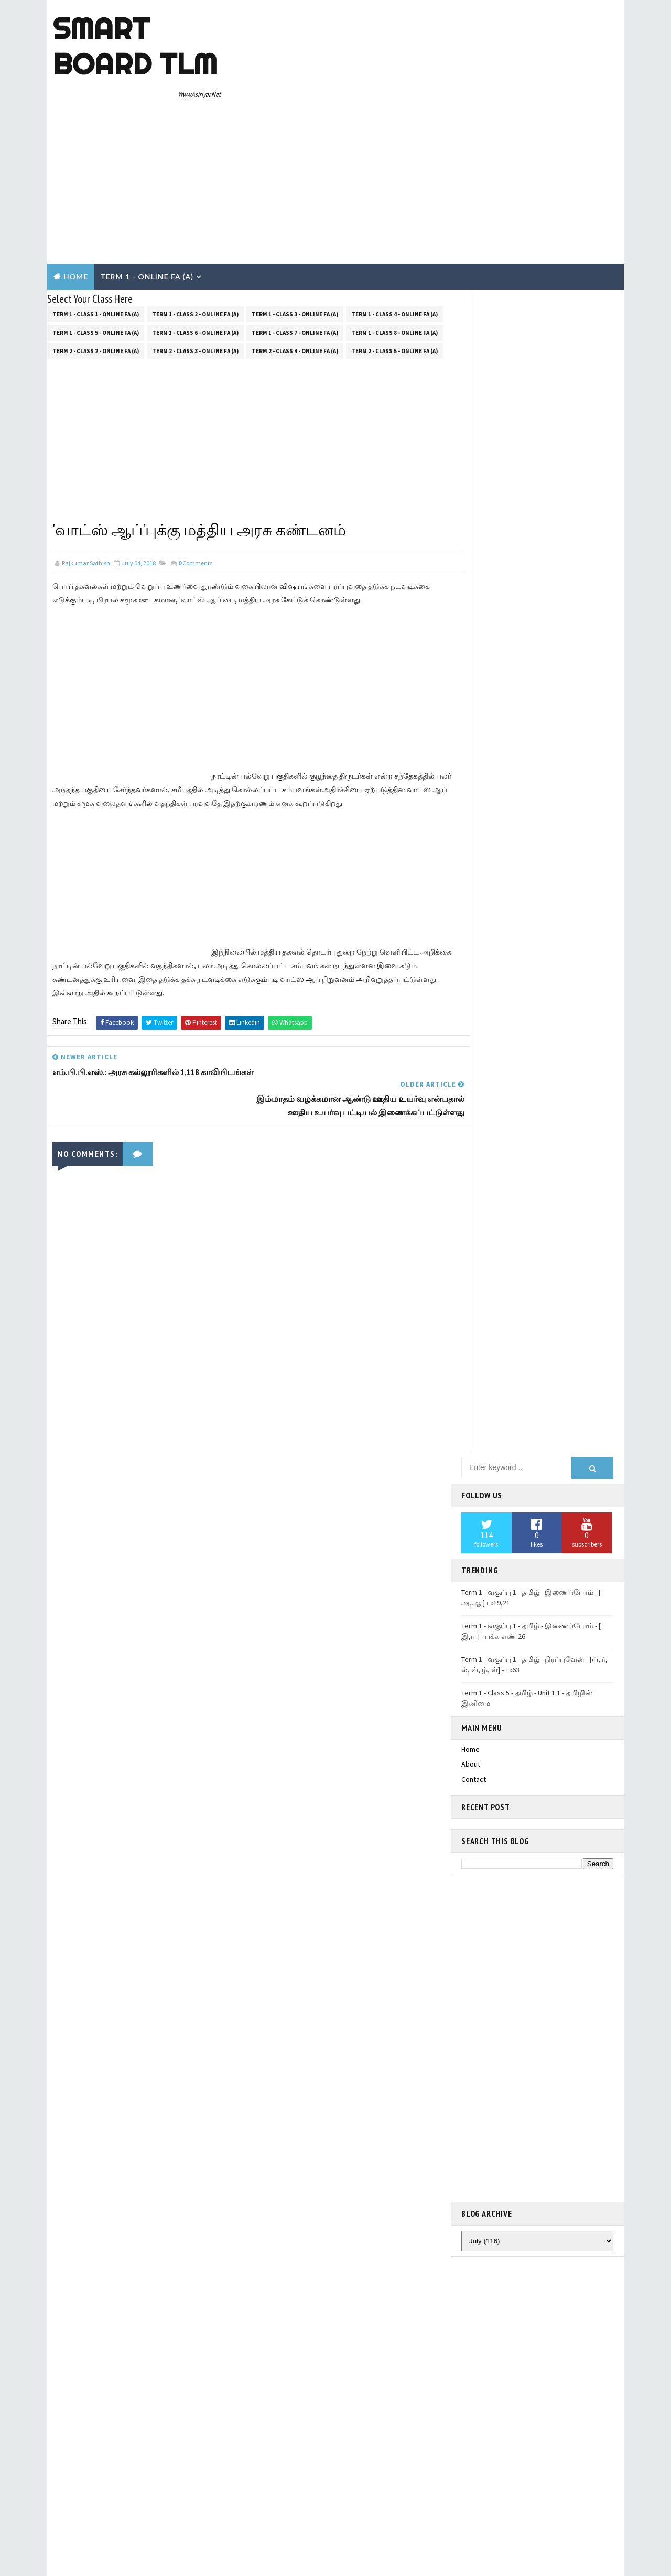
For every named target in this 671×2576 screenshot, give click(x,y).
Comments (195, 467)
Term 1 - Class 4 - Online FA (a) (394, 218)
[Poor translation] (38, 2421)
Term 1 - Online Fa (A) (147, 181)
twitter (472, 1476)
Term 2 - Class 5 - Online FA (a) (394, 254)
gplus (470, 1506)
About (470, 507)
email (469, 1551)
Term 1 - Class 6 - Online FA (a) (195, 236)
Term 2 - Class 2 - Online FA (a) (95, 254)
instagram (477, 1522)
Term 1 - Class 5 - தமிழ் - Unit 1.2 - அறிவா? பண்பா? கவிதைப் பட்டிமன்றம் (527, 1714)
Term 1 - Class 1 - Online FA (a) (95, 218)
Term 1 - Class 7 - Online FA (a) (295, 236)
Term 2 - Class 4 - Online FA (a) (295, 254)
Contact (473, 523)
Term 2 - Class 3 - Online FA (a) (195, 254)
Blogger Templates (239, 2354)
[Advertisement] (427, 85)
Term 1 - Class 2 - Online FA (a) (195, 218)
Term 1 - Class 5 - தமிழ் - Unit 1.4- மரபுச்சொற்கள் (537, 1742)
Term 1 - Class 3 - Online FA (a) (295, 218)
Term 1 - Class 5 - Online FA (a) (95, 236)
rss (467, 1536)
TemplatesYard (135, 2354)
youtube (474, 1567)
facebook (477, 1491)
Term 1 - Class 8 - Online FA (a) (394, 236)
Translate (515, 1438)
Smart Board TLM (134, 46)
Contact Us (478, 2113)
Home (75, 181)
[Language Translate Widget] (503, 1425)
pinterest (476, 1582)
